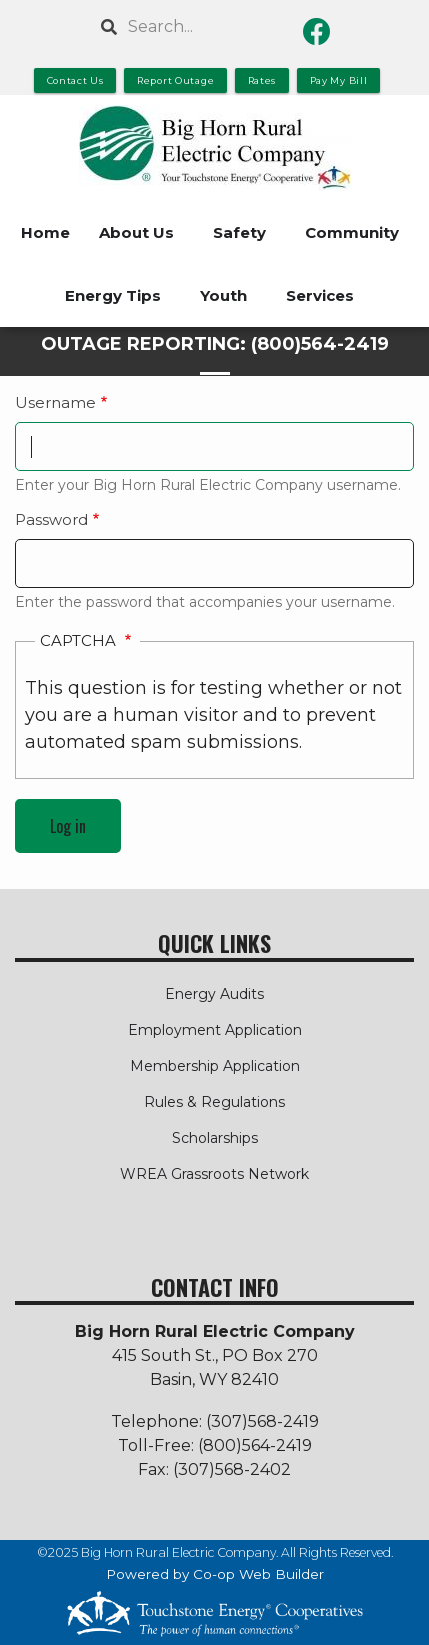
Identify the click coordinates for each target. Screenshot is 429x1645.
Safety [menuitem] (239, 232)
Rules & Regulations (214, 1102)
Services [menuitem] (320, 295)
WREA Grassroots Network (214, 1174)
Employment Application (215, 1030)
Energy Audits (214, 994)
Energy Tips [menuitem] (113, 295)
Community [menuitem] (352, 232)
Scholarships (215, 1138)
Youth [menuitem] (223, 295)
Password (51, 519)
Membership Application (215, 1066)
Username (55, 402)
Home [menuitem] (45, 232)
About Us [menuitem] (136, 232)
